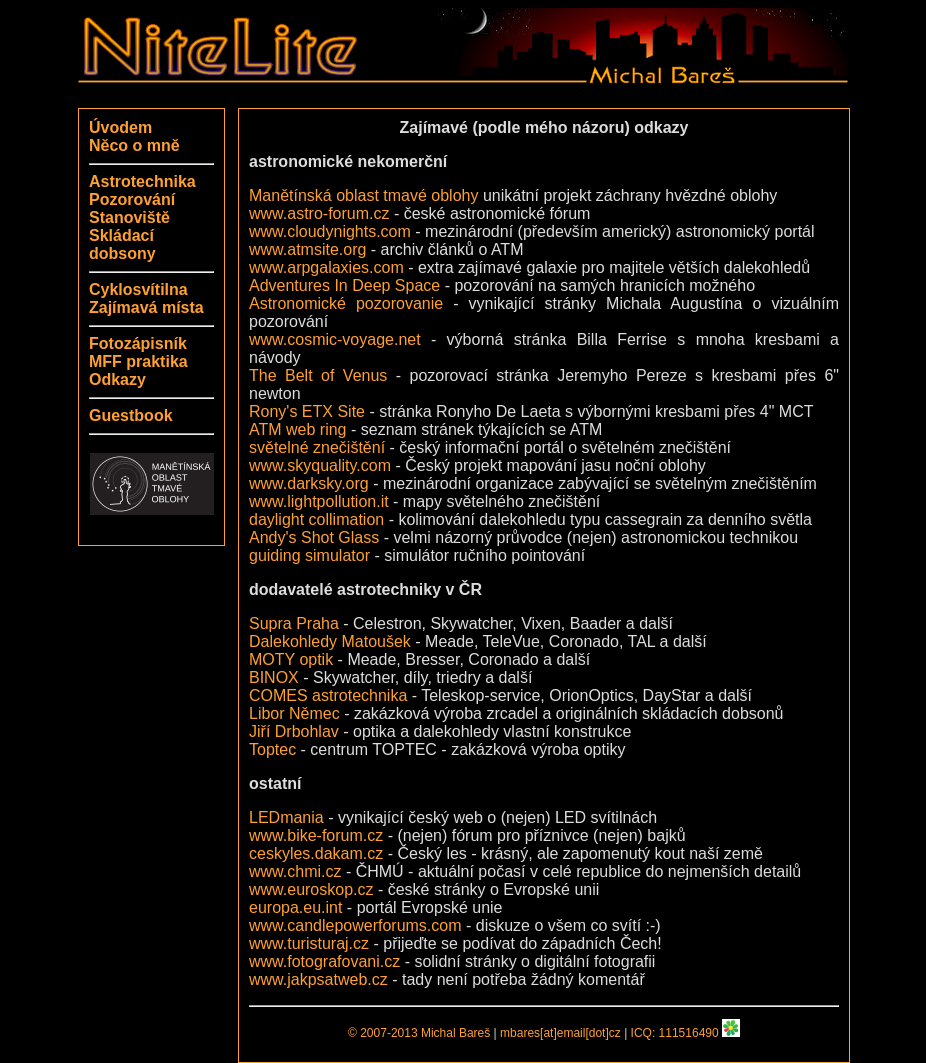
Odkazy (117, 379)
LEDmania (286, 817)
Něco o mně (134, 145)
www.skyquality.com (320, 465)
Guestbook (131, 415)
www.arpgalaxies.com (326, 267)
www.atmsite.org (307, 249)
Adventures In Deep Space (344, 285)
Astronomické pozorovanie (346, 303)
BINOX (274, 677)
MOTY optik (291, 659)
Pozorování (132, 199)
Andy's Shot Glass (314, 537)
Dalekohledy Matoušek (330, 641)
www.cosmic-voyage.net (335, 339)
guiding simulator (309, 555)
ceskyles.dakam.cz (316, 853)
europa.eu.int (295, 907)
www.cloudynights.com (330, 231)
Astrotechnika (142, 181)
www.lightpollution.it (319, 501)
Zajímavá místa (146, 307)
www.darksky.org (309, 483)
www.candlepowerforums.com (355, 925)
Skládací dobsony (122, 244)
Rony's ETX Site (307, 411)
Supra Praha (294, 623)
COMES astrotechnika (328, 695)
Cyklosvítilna (138, 289)
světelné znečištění (317, 447)
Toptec (272, 749)
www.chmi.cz (295, 871)
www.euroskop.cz (311, 889)
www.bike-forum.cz (316, 835)
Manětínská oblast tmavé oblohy (363, 195)
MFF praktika (138, 361)
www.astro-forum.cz (319, 213)
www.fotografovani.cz (324, 961)
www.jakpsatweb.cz (318, 979)
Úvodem (120, 127)
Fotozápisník (138, 343)
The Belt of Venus (318, 375)
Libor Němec (294, 713)
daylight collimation (316, 519)
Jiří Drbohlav (294, 731)
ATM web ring (298, 429)
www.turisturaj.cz (309, 943)
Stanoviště (129, 217)
